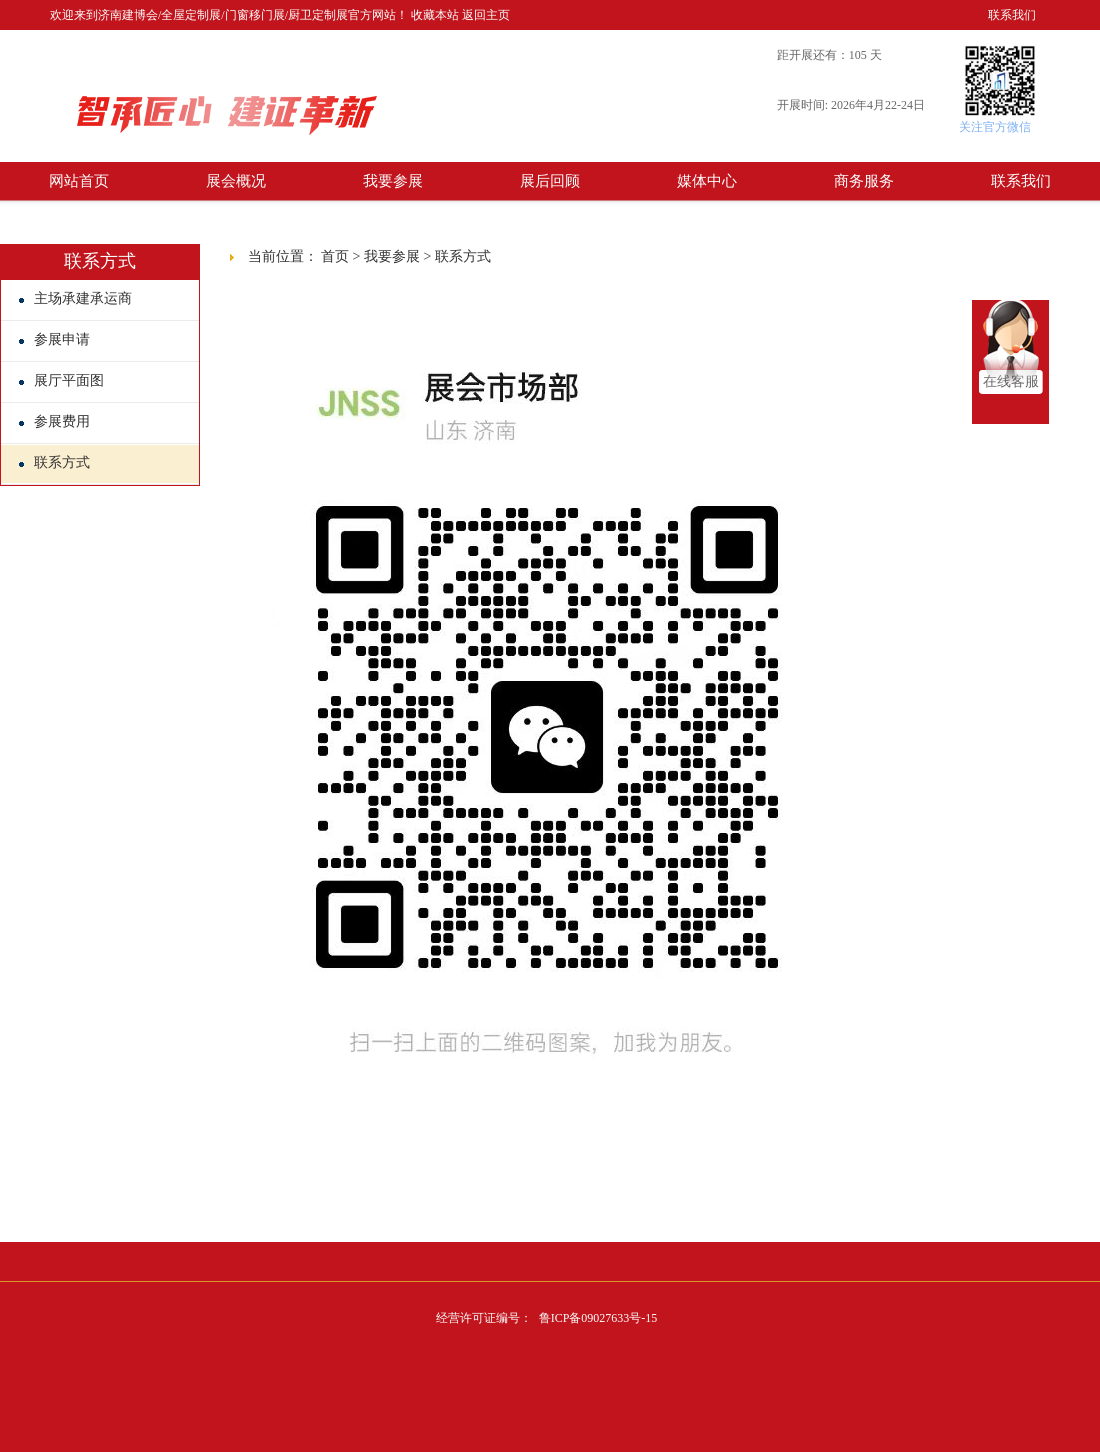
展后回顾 (550, 181)
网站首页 (79, 181)
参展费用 (54, 421)
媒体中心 (707, 181)
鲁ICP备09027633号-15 (598, 1318)
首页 (335, 256)
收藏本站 (435, 15)
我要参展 (393, 181)
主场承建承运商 (75, 298)
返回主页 (486, 15)
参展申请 (54, 339)
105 (858, 55)
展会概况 (236, 181)
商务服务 (864, 181)
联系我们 (1012, 15)
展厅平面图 (61, 380)
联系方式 (54, 462)
